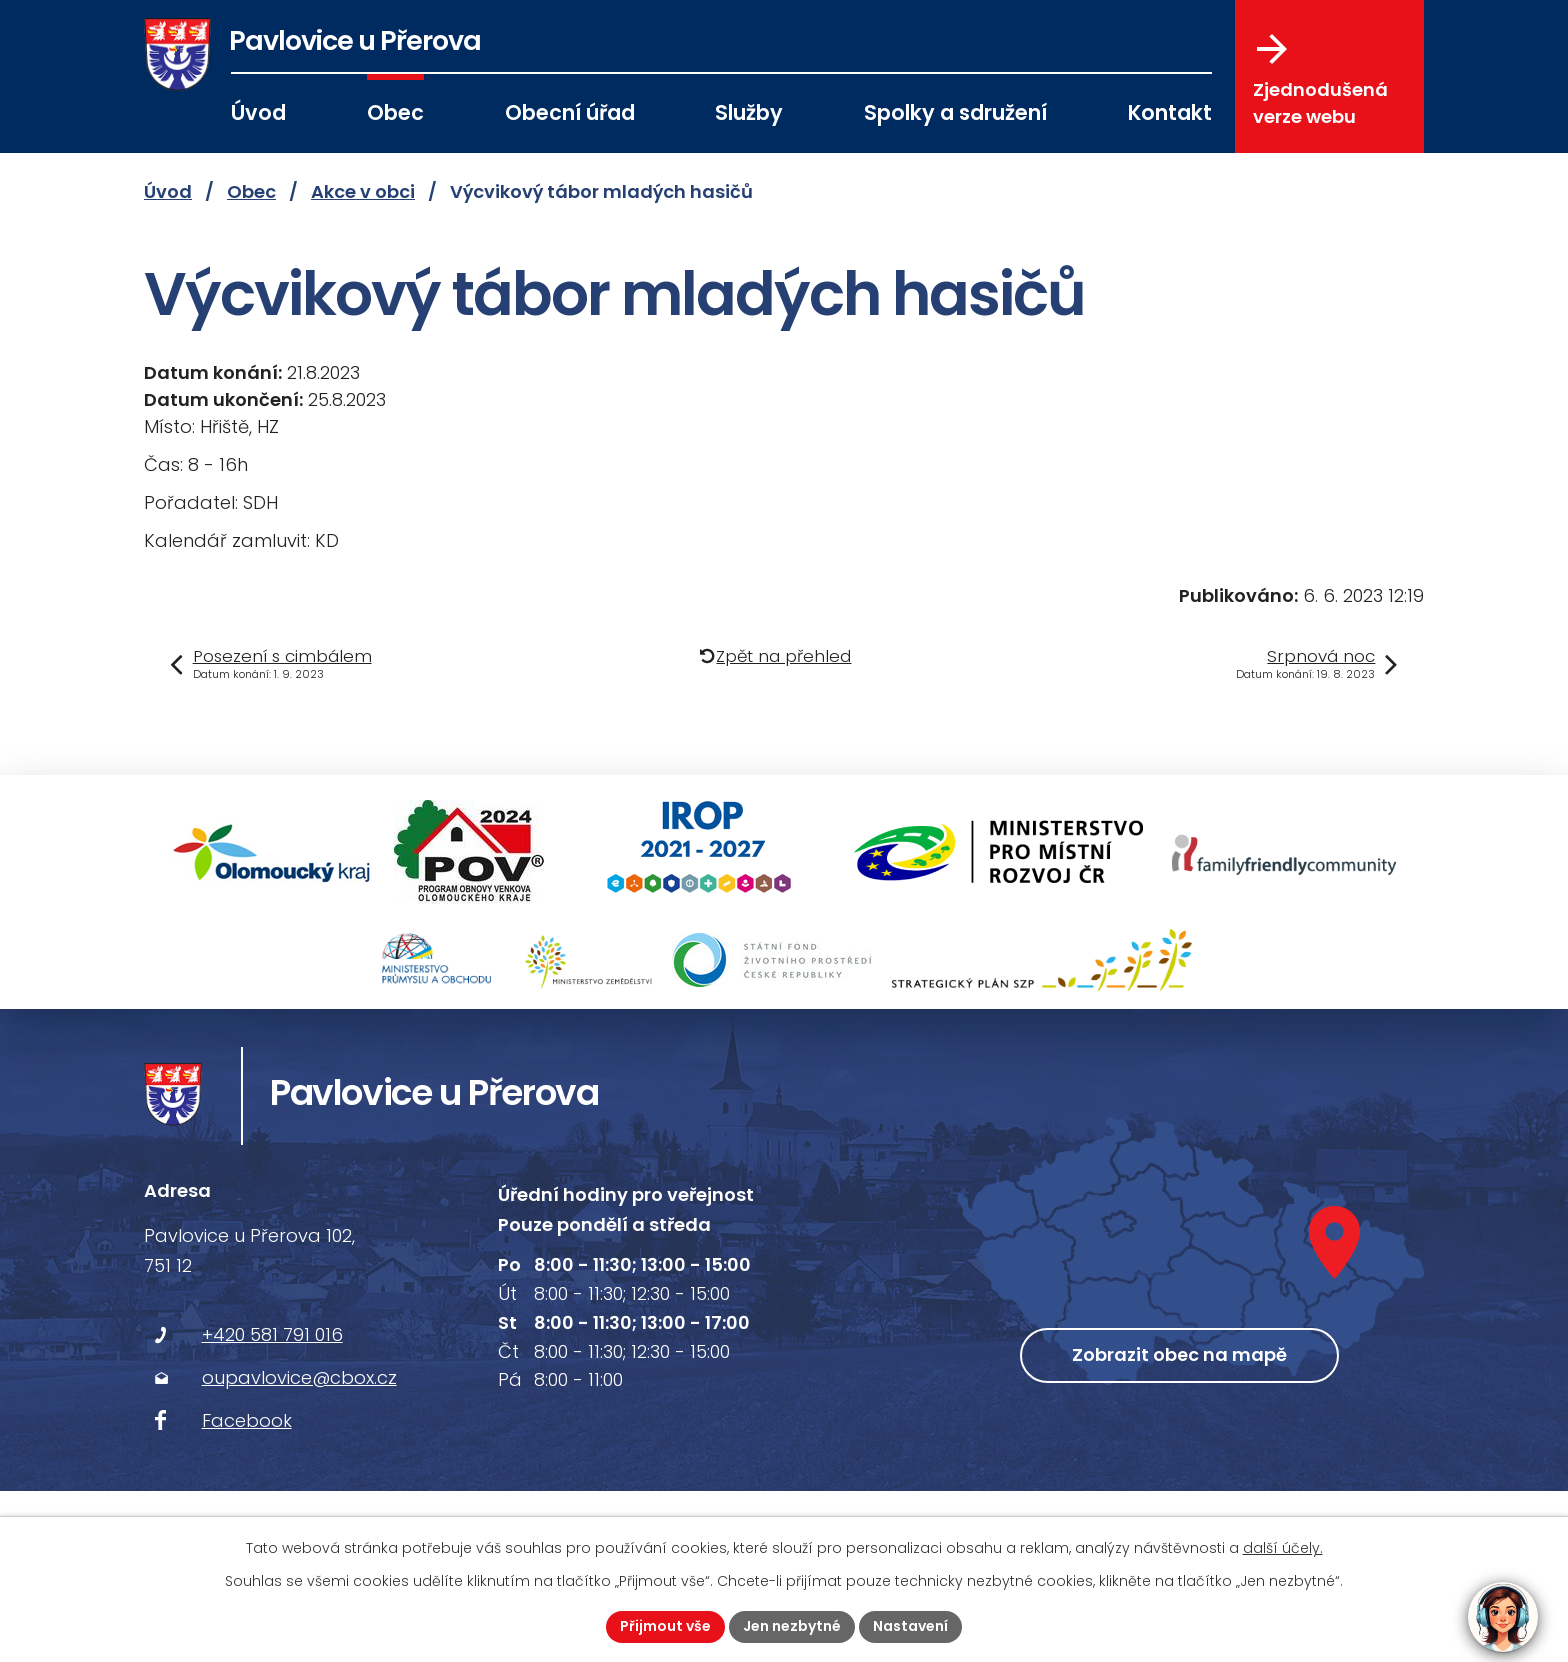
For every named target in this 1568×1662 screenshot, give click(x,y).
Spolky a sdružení (955, 112)
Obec (395, 112)
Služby (749, 112)
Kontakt (1170, 112)
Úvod (258, 112)
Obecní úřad (570, 112)
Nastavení (910, 1626)
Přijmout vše (665, 1626)
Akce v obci (363, 191)
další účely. (1283, 1548)
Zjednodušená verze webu (1320, 81)
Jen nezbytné (792, 1626)
